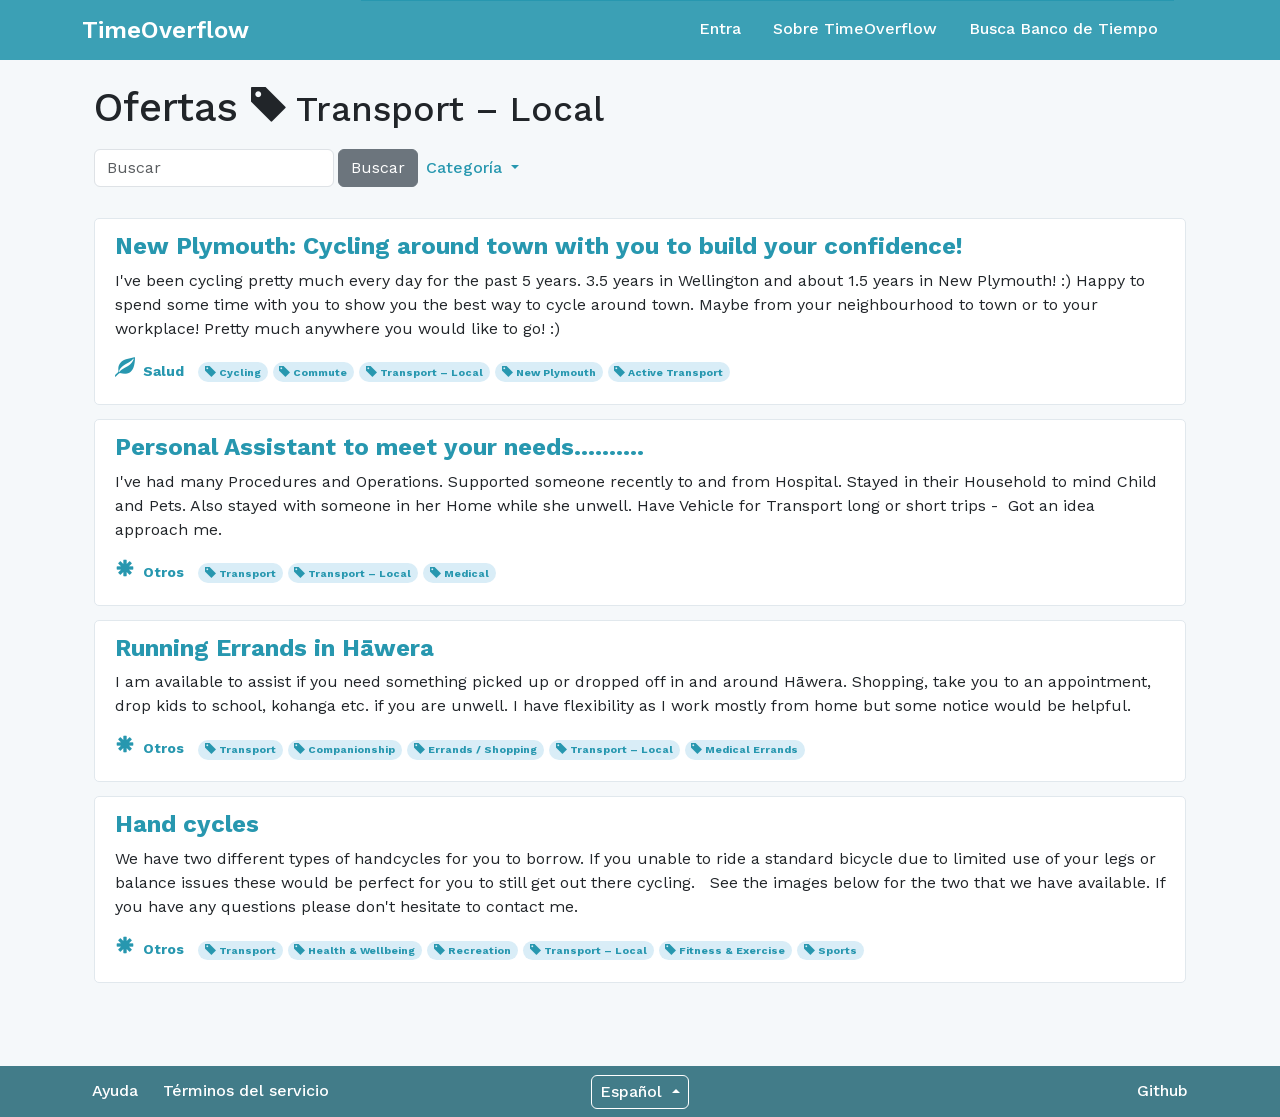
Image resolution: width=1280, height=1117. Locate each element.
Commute (320, 372)
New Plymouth (556, 372)
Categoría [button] (466, 167)
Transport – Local (431, 372)
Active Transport (675, 372)
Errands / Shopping (482, 749)
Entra (720, 28)
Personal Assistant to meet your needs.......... (379, 447)
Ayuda (115, 1090)
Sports (837, 950)
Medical (466, 573)
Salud (151, 371)
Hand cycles (187, 824)
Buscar (378, 167)
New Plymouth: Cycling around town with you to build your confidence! (539, 246)
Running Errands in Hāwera (274, 648)
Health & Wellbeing (361, 950)
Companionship (351, 749)
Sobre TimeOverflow (855, 28)
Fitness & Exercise (732, 950)
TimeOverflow (165, 30)
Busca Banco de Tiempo (1063, 28)
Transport (247, 573)
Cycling (240, 372)
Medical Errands (751, 749)
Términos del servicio (246, 1090)
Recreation (479, 950)
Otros (151, 572)
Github (1162, 1090)
